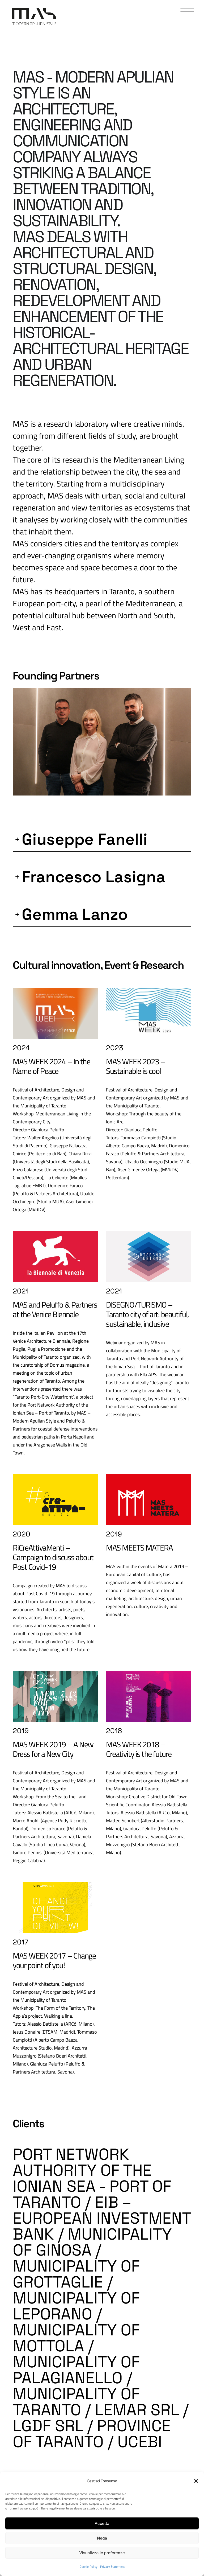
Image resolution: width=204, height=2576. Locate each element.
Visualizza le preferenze (102, 2552)
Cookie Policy (88, 2566)
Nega (102, 2538)
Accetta (102, 2523)
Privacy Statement (112, 2566)
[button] (196, 2481)
